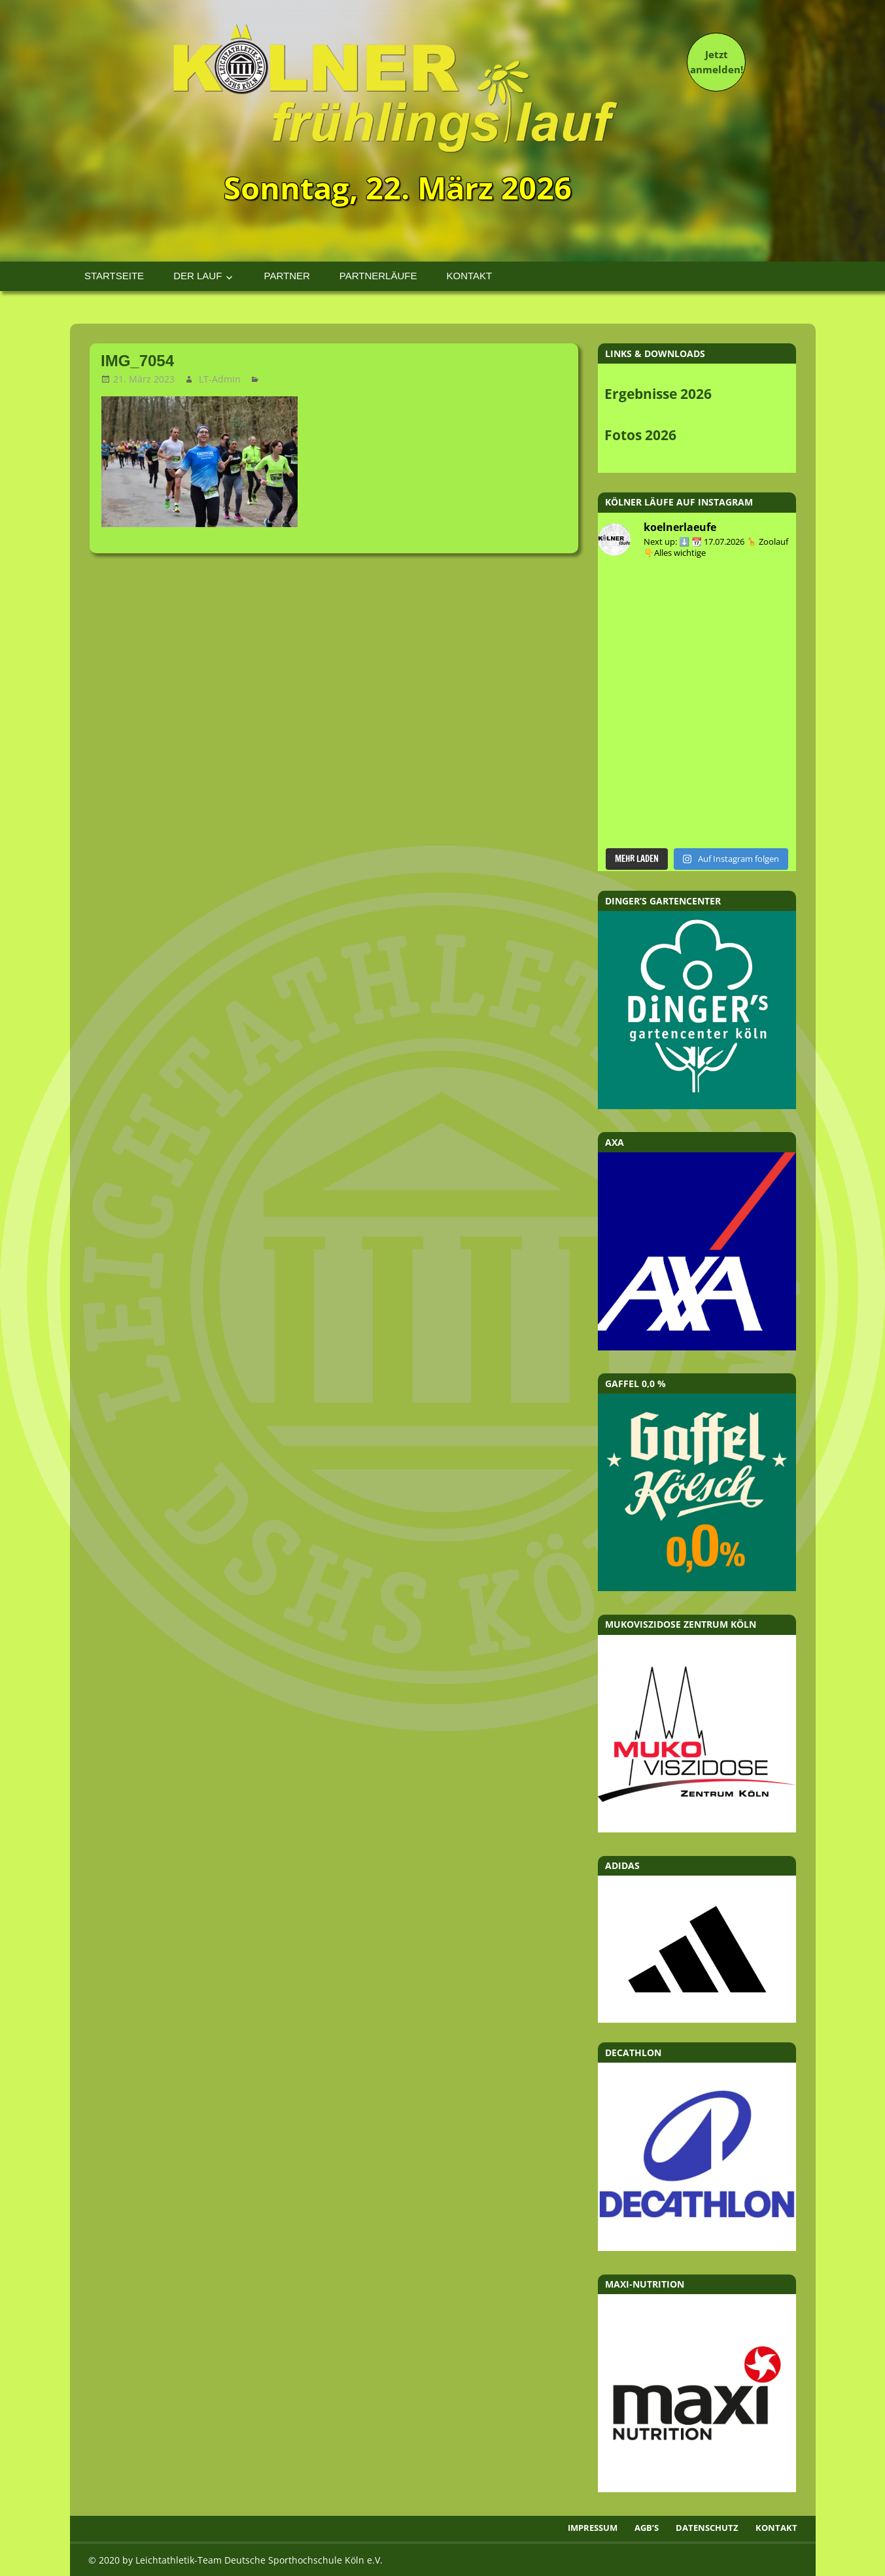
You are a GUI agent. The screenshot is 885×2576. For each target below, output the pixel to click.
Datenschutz (707, 2527)
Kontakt (469, 275)
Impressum (592, 2527)
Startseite (114, 275)
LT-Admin (220, 379)
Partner (287, 275)
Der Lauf (197, 275)
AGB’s (646, 2527)
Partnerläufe (378, 275)
